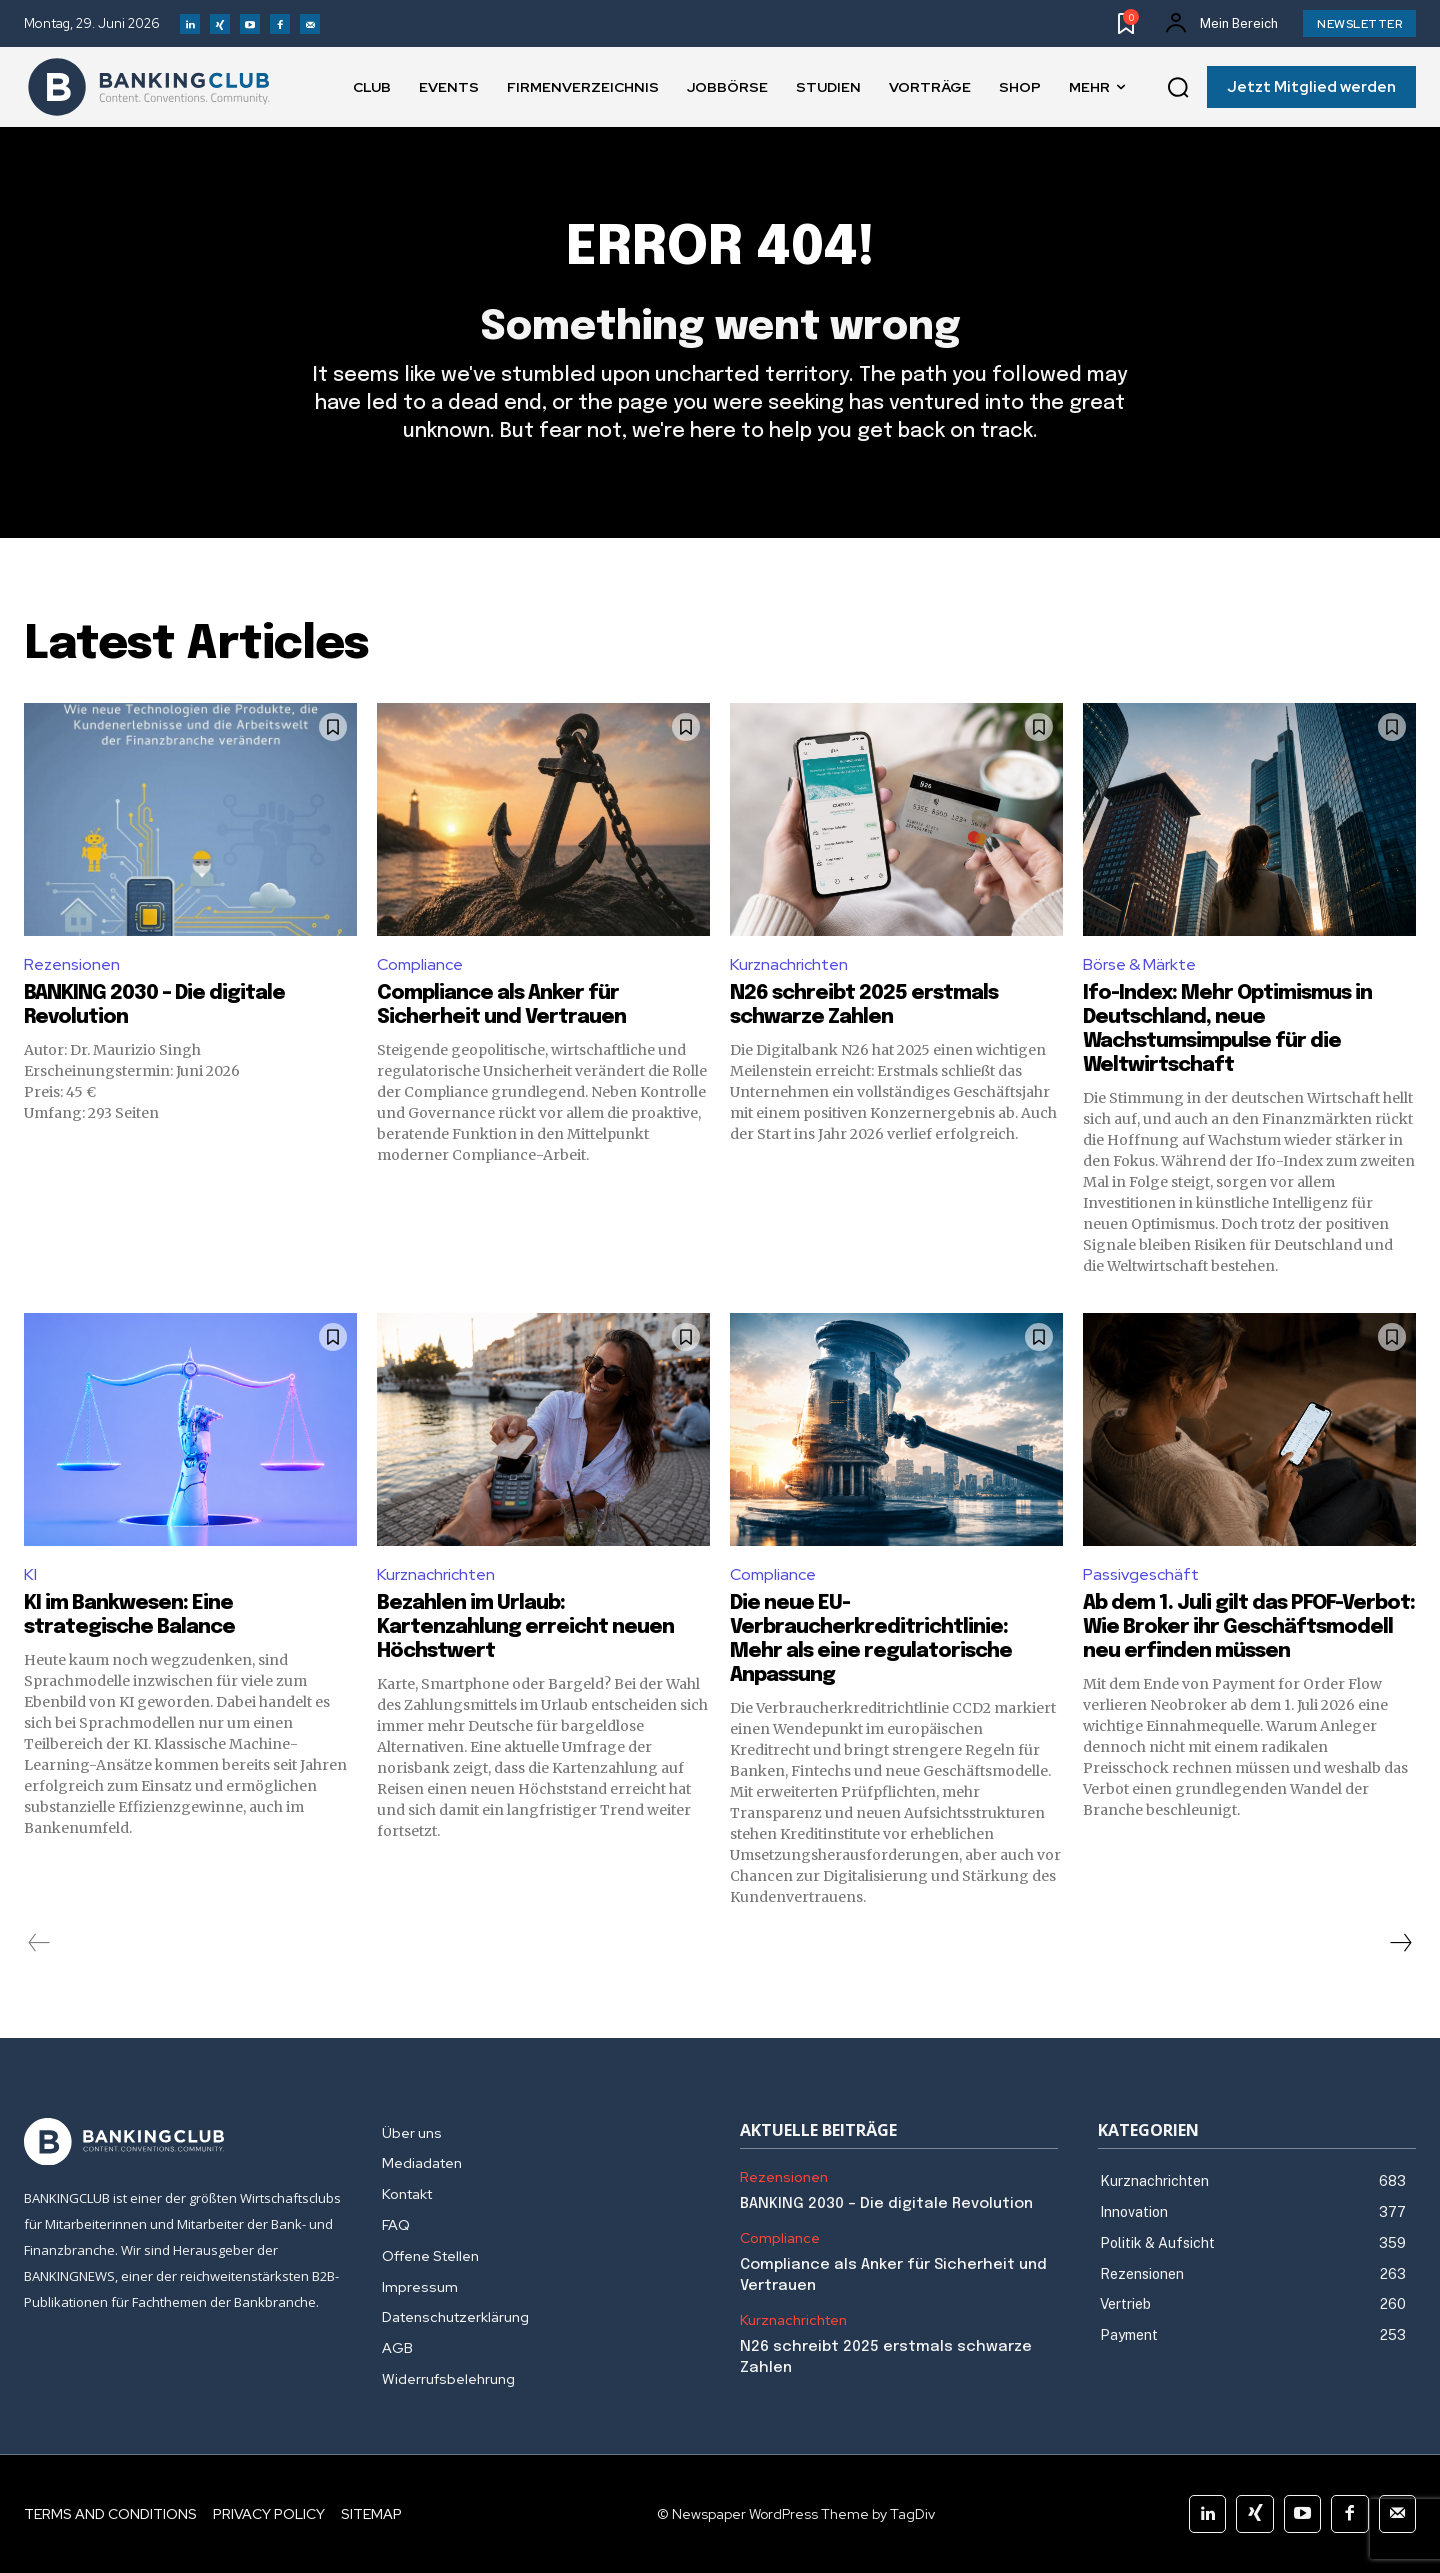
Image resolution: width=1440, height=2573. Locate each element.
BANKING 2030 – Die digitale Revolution (886, 2204)
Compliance (420, 964)
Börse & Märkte (1139, 964)
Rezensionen (72, 964)
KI (30, 1574)
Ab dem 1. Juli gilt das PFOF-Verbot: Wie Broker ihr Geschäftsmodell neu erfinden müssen (1249, 1627)
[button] (1178, 88)
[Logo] (149, 87)
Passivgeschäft (1141, 1574)
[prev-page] (39, 1943)
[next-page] (1400, 1943)
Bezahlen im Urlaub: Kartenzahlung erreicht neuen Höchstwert (525, 1627)
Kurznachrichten (789, 964)
